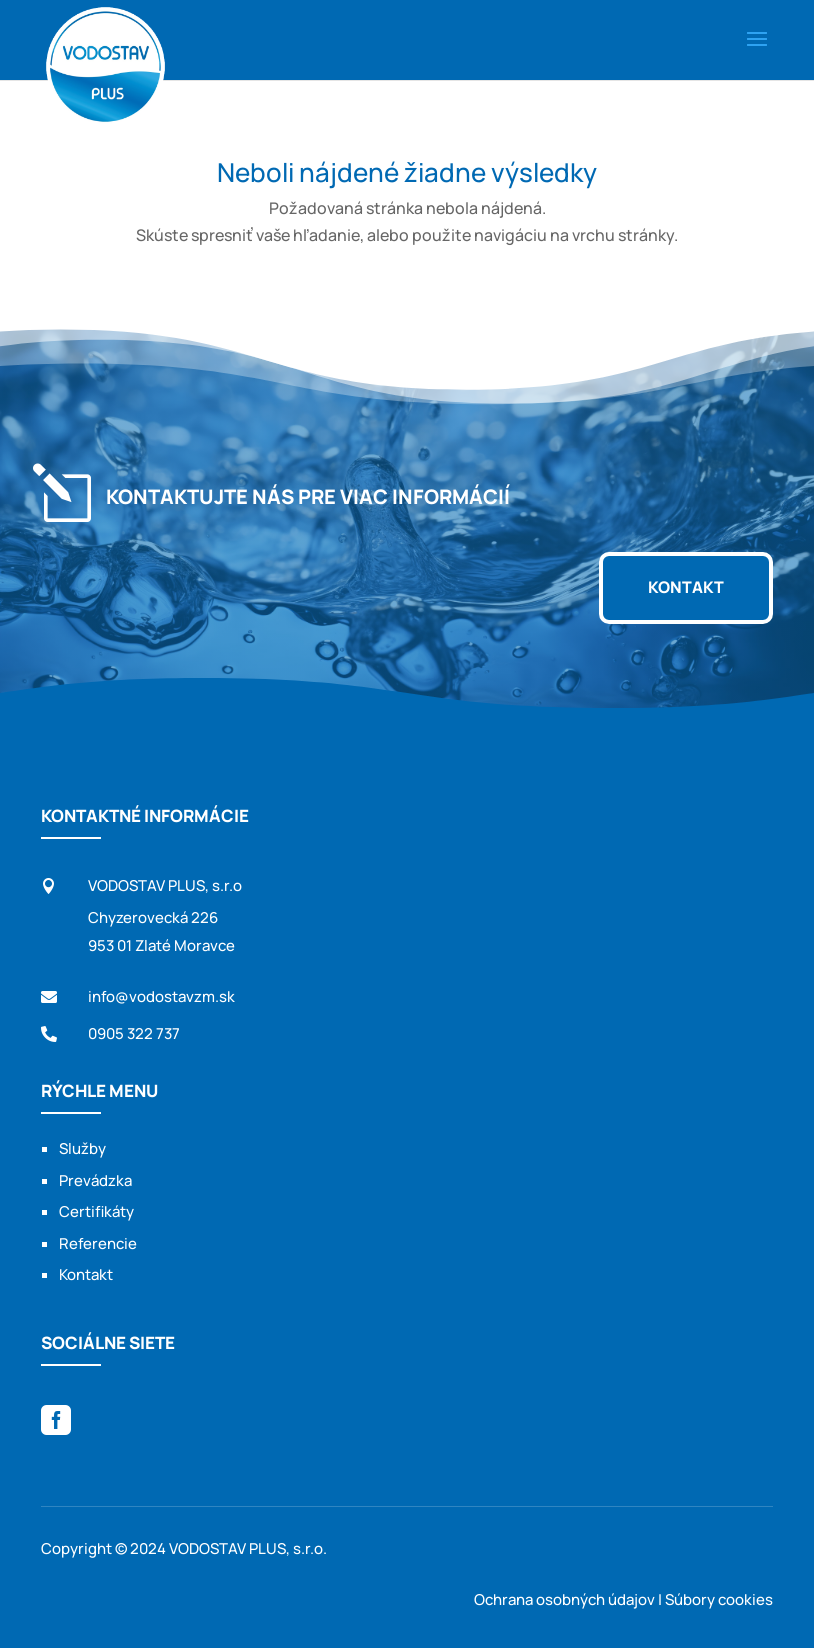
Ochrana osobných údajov (564, 1599)
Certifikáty (96, 1217)
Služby (82, 1154)
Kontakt (686, 588)
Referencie (98, 1248)
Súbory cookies (719, 1599)
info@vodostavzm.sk (161, 997)
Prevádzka (95, 1185)
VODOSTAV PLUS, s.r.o (165, 888)
